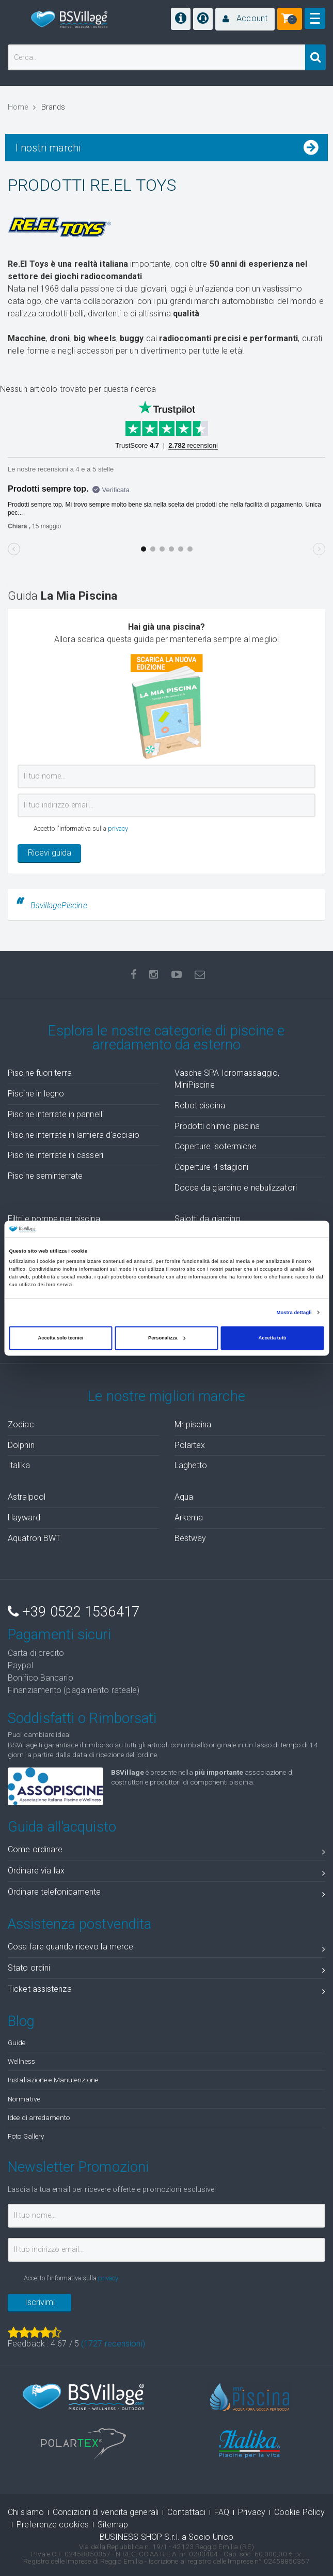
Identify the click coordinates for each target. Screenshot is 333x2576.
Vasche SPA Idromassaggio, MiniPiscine (227, 1079)
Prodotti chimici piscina (217, 1126)
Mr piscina (193, 1424)
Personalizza (166, 1337)
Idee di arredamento (39, 2117)
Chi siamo (26, 2512)
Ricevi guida (49, 853)
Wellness (21, 2061)
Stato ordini (166, 1970)
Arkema (189, 1517)
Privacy (251, 2512)
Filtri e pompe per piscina (54, 1219)
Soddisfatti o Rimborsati (82, 1718)
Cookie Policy (299, 2512)
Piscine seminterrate (45, 1176)
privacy (118, 828)
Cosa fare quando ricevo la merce (166, 1949)
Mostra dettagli (294, 1312)
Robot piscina (200, 1105)
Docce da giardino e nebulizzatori (236, 1188)
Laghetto (191, 1465)
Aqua (184, 1497)
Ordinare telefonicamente (166, 1894)
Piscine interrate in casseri (55, 1155)
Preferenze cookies (53, 2524)
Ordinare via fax (166, 1873)
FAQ (221, 2512)
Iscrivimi (40, 2302)
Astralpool (26, 1497)
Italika (19, 1465)
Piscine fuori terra (40, 1073)
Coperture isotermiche (216, 1146)
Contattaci (186, 2512)
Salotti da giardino (208, 1219)
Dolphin (21, 1445)
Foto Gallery (26, 2136)
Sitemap (113, 2524)
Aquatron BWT (34, 1538)
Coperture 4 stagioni (212, 1167)
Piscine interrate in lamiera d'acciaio (73, 1135)
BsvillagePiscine (58, 905)
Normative (24, 2099)
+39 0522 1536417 (73, 1612)
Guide (17, 2042)
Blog (21, 2021)
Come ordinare (166, 1851)
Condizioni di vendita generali (105, 2512)
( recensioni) (113, 2344)
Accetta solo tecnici (61, 1337)
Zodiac (21, 1424)
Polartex (190, 1445)
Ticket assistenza (166, 1991)
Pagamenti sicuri (59, 1634)
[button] (245, 19)
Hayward (24, 1517)
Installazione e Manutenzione (53, 2080)
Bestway (191, 1538)
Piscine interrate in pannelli (56, 1114)
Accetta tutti (272, 1337)
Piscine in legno (36, 1094)
